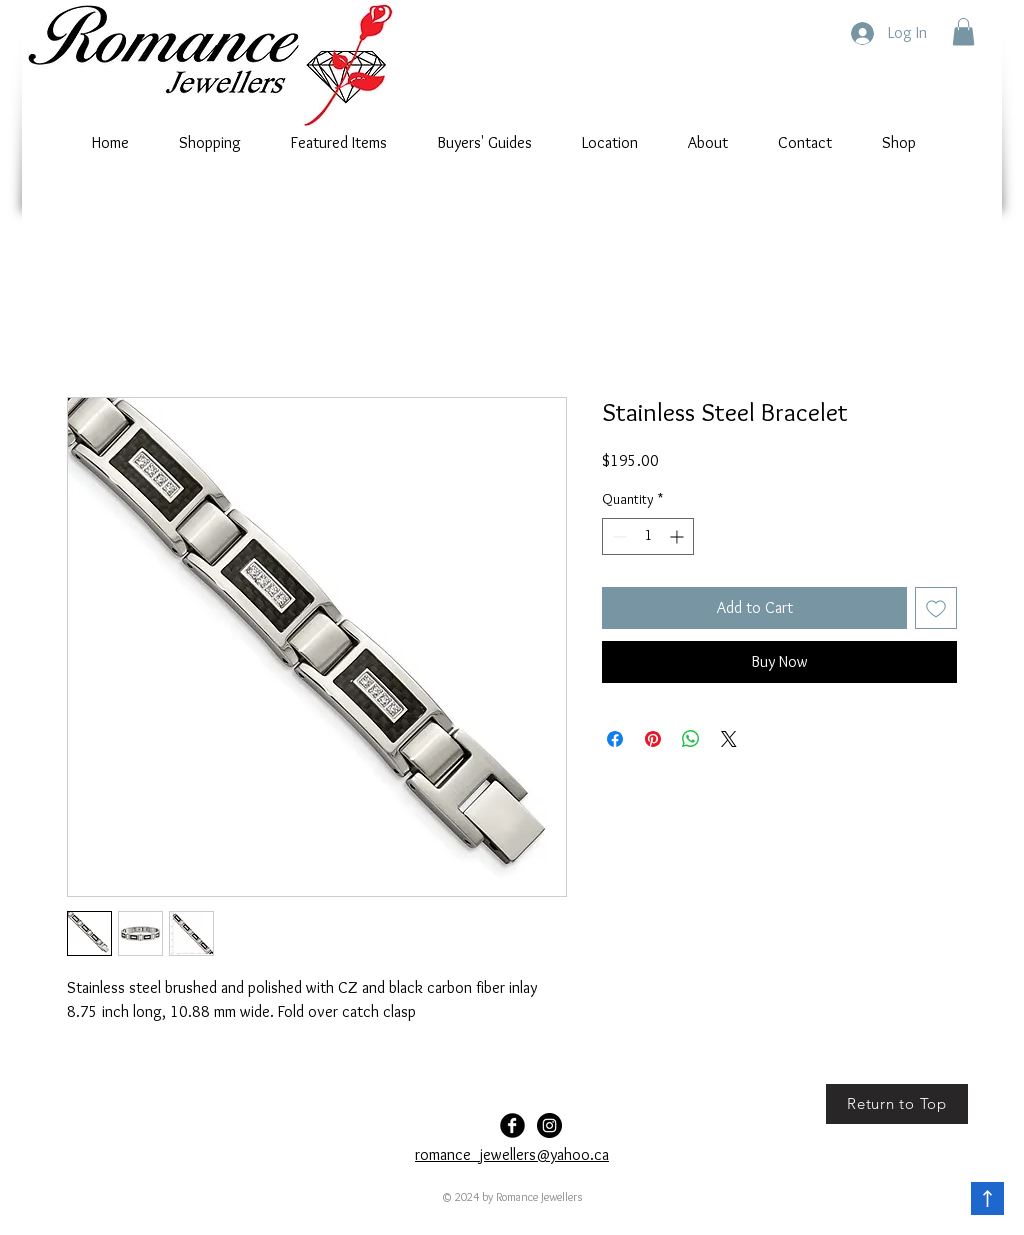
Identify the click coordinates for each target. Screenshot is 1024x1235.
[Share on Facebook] (615, 739)
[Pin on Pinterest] (653, 739)
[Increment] (678, 536)
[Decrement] (617, 536)
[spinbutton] (648, 536)
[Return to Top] (897, 1104)
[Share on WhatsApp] (691, 739)
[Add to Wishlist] (936, 608)
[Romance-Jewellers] (549, 1125)
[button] (963, 31)
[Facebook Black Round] (512, 1125)
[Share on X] (729, 739)
